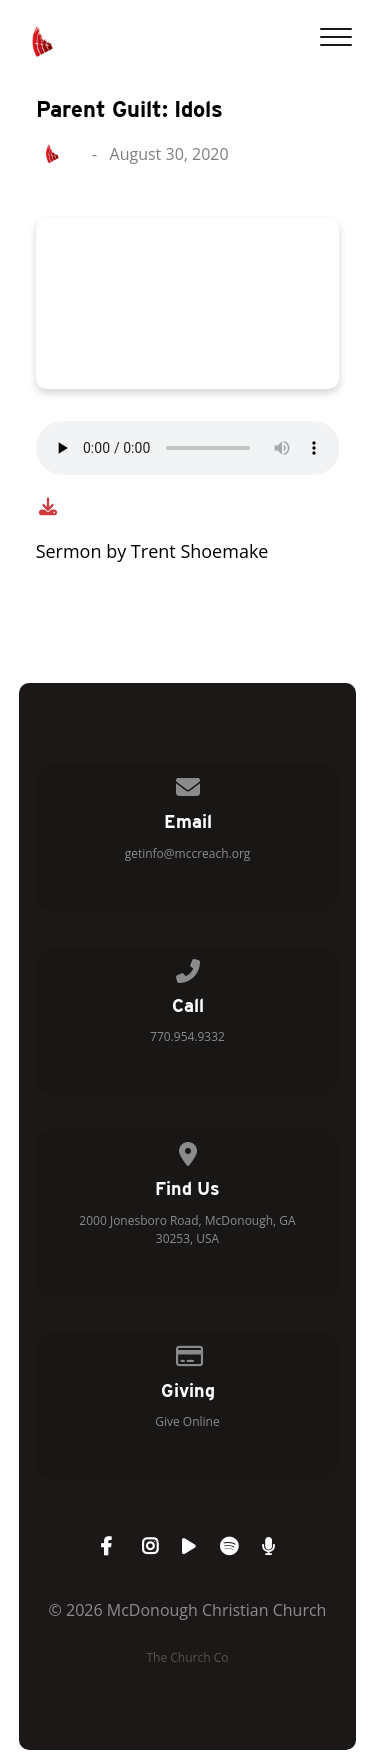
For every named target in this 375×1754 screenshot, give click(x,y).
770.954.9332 (187, 1036)
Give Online (187, 1421)
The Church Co (187, 1657)
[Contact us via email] (188, 783)
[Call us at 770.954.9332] (188, 967)
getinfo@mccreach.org (188, 853)
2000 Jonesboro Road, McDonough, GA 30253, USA (187, 1229)
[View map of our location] (188, 1150)
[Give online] (188, 1352)
